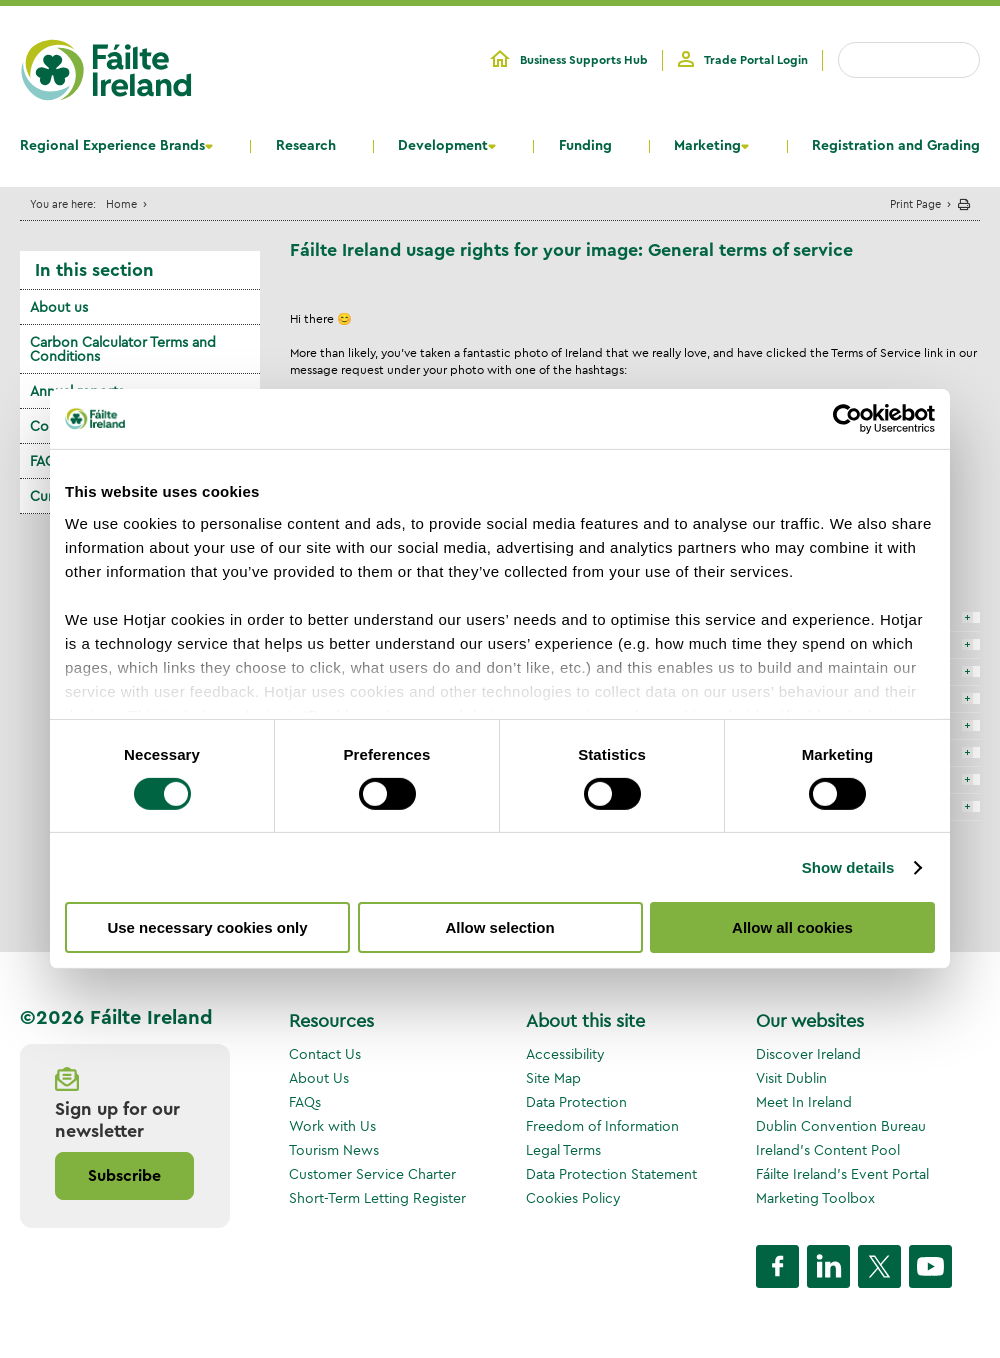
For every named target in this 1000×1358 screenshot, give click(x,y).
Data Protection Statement (611, 1174)
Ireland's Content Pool (828, 1150)
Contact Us (325, 1054)
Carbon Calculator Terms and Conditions (123, 349)
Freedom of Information (602, 1126)
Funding (585, 146)
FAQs (305, 1102)
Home (121, 203)
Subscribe (124, 1176)
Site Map (553, 1078)
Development (443, 146)
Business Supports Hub (584, 60)
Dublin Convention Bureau (841, 1126)
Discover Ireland (808, 1054)
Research (306, 146)
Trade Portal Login (756, 60)
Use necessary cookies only (207, 927)
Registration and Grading (896, 146)
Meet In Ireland (804, 1102)
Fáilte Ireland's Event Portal (842, 1174)
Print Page (915, 203)
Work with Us (332, 1126)
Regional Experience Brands (112, 146)
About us (59, 307)
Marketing (707, 146)
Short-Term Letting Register (377, 1198)
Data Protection (576, 1102)
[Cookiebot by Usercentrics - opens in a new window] (847, 419)
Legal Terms (563, 1150)
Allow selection (499, 927)
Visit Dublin (791, 1078)
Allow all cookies (792, 927)
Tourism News (334, 1150)
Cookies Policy (573, 1198)
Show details (848, 867)
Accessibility (565, 1054)
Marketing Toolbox (815, 1198)
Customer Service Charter (372, 1174)
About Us (319, 1078)
